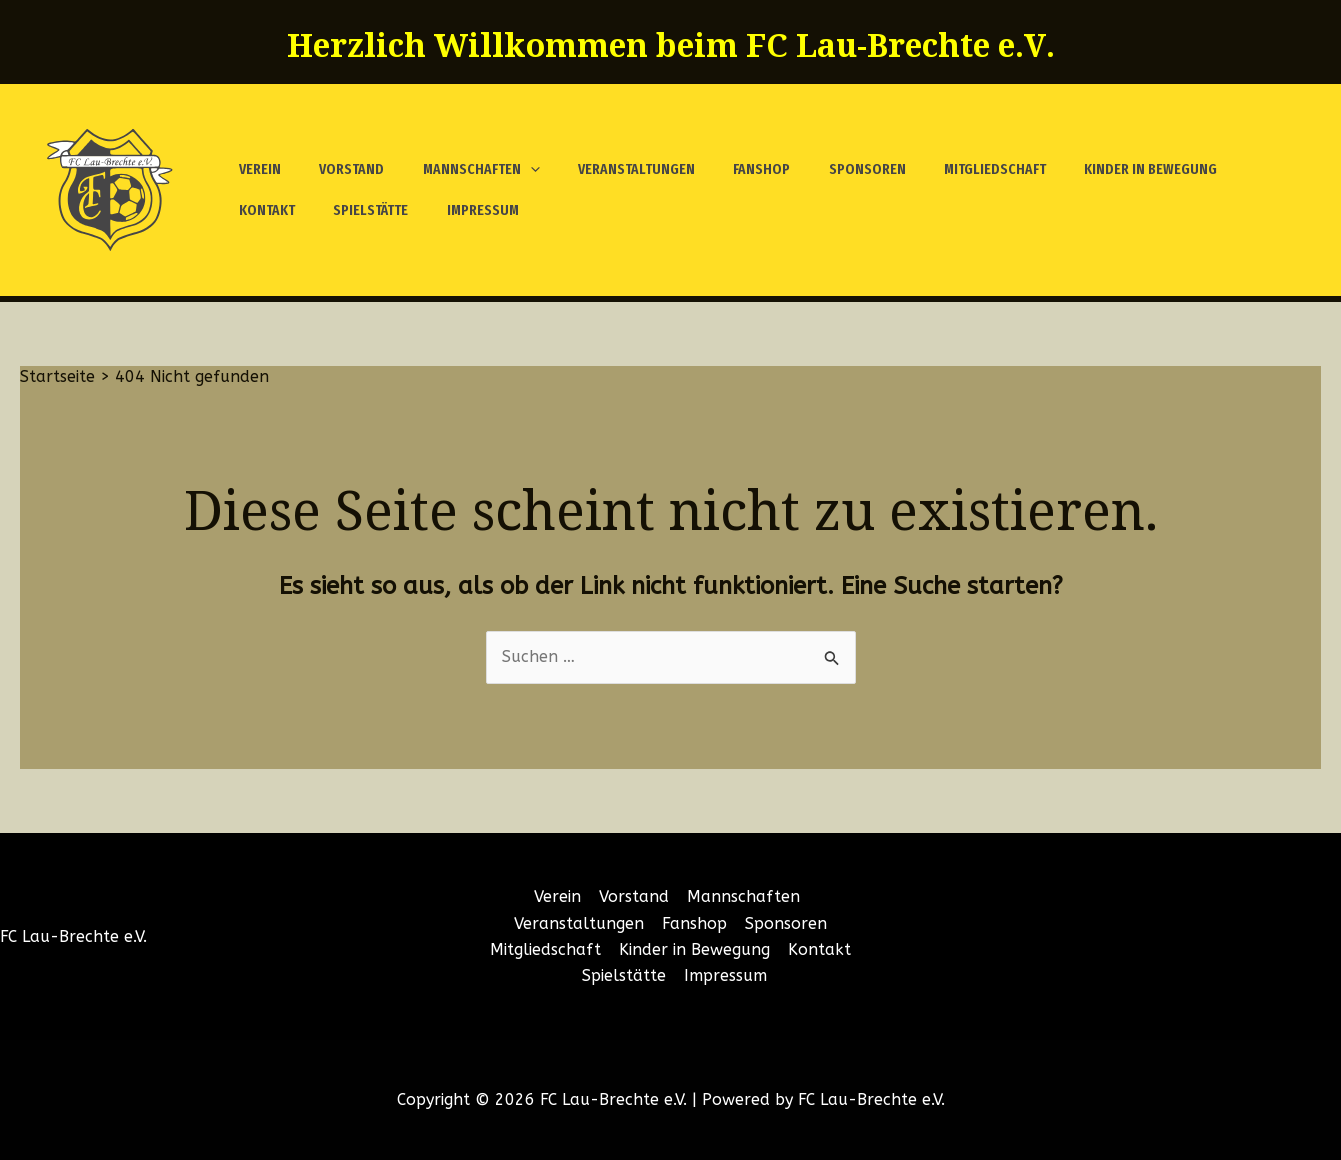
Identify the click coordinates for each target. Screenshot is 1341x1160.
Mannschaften (460, 169)
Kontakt (1213, 169)
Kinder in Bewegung (1088, 169)
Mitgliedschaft (941, 169)
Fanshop (724, 169)
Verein (256, 169)
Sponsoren (821, 169)
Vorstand (339, 169)
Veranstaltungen (607, 169)
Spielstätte (272, 210)
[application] (509, 169)
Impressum (376, 210)
